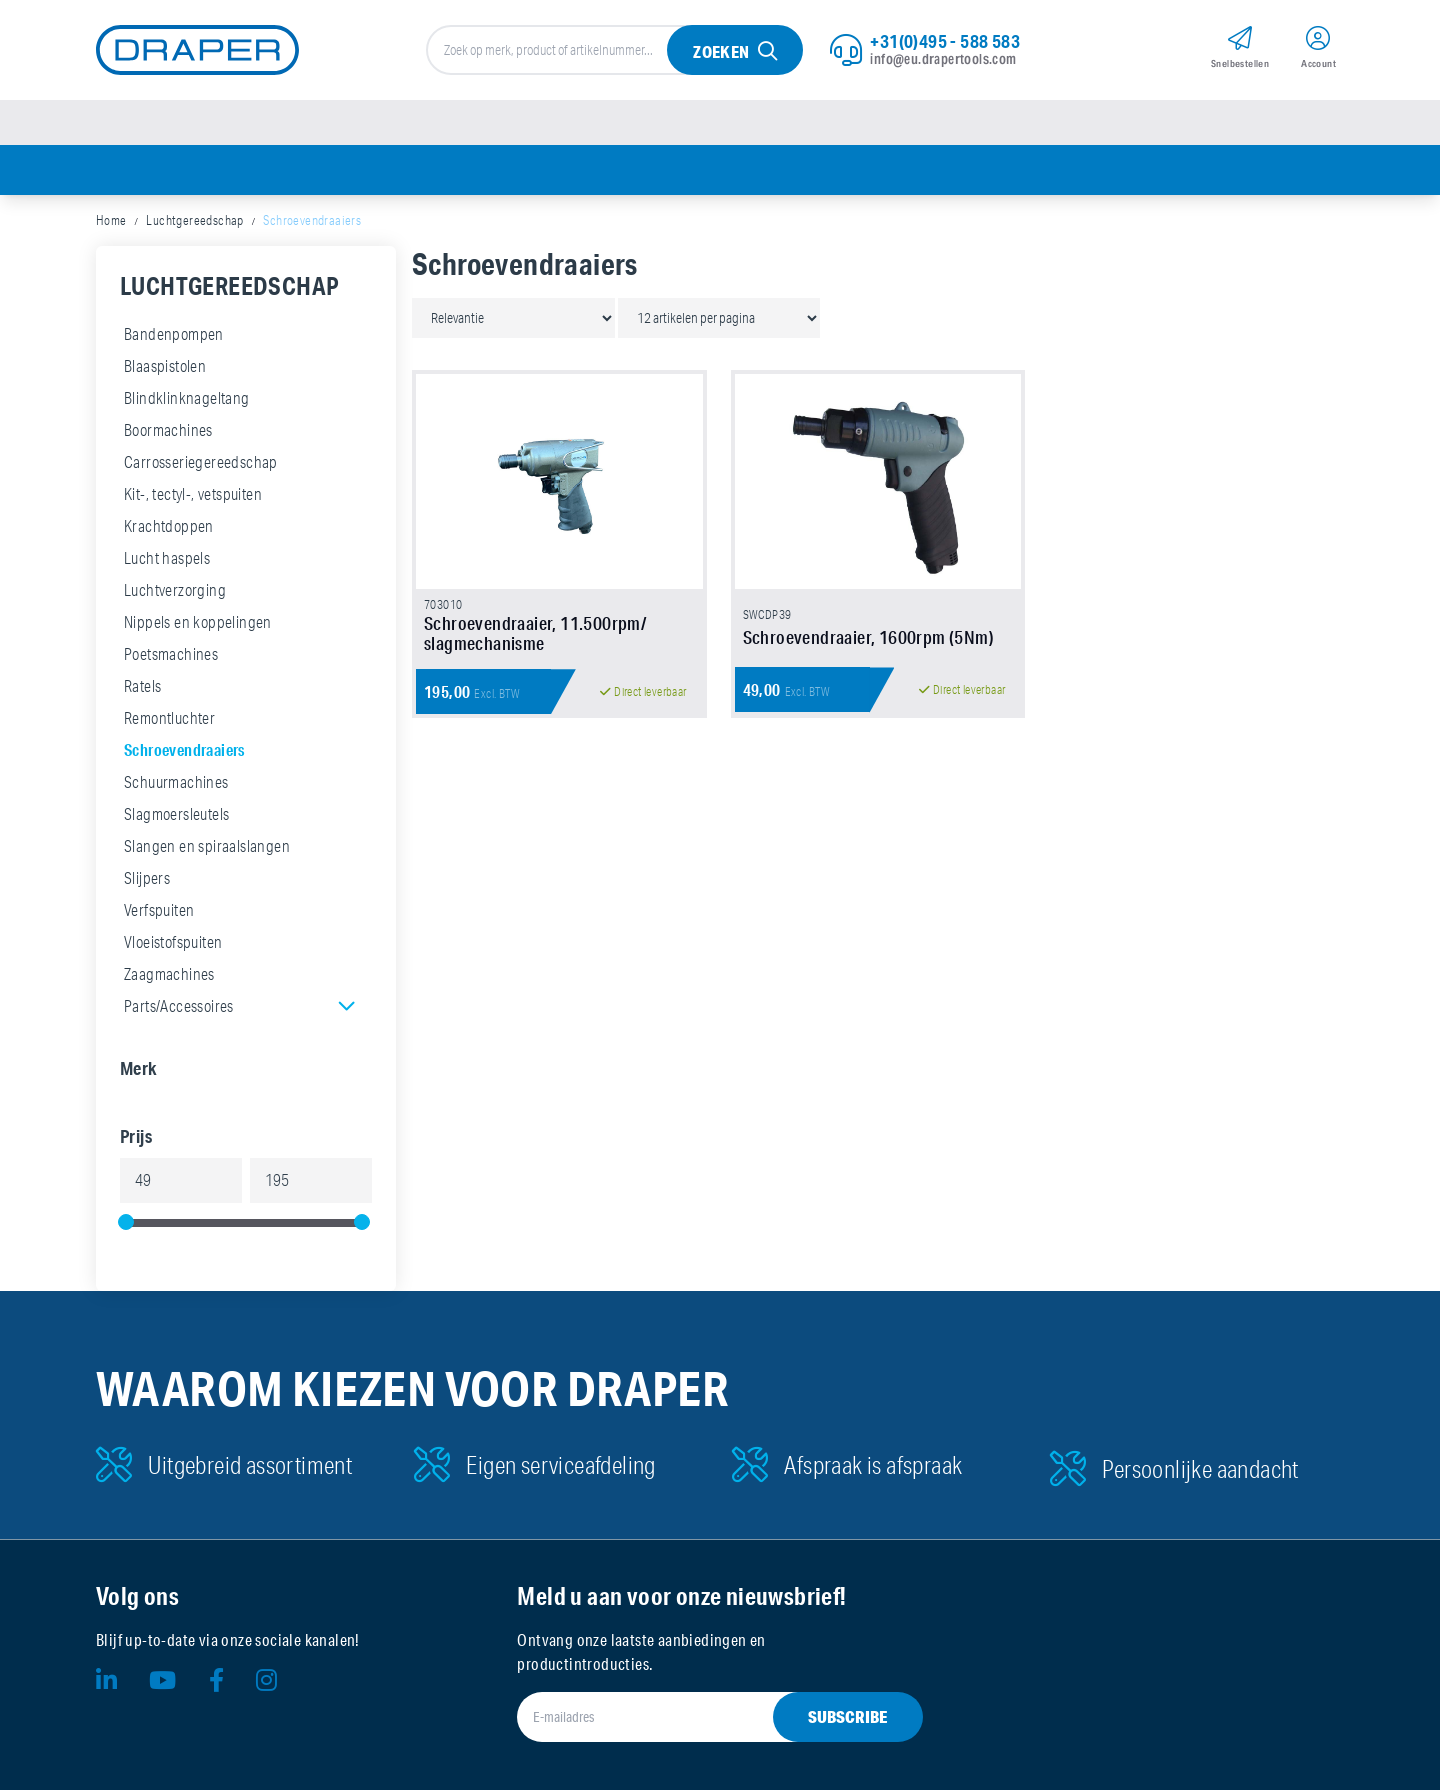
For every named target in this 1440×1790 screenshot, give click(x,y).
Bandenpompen (174, 334)
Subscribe (848, 1716)
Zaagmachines (169, 974)
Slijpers (147, 878)
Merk (139, 1068)
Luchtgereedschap (194, 220)
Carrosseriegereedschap (201, 462)
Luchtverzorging (175, 590)
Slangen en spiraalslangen (207, 846)
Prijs (136, 1136)
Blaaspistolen (165, 366)
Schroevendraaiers (184, 749)
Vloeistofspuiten (173, 942)
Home (111, 220)
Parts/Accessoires (179, 1006)
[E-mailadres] (695, 1717)
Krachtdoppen (169, 526)
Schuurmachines (176, 782)
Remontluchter (169, 718)
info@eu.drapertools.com (943, 59)
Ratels (142, 686)
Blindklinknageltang (187, 398)
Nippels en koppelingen (198, 622)
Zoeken (721, 51)
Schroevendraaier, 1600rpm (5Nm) (868, 637)
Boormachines (168, 430)
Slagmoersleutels (176, 814)
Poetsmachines (171, 654)
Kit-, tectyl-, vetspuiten (193, 494)
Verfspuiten (159, 910)
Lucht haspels (167, 558)
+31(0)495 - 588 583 (945, 41)
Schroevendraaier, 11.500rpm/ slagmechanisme (535, 633)
